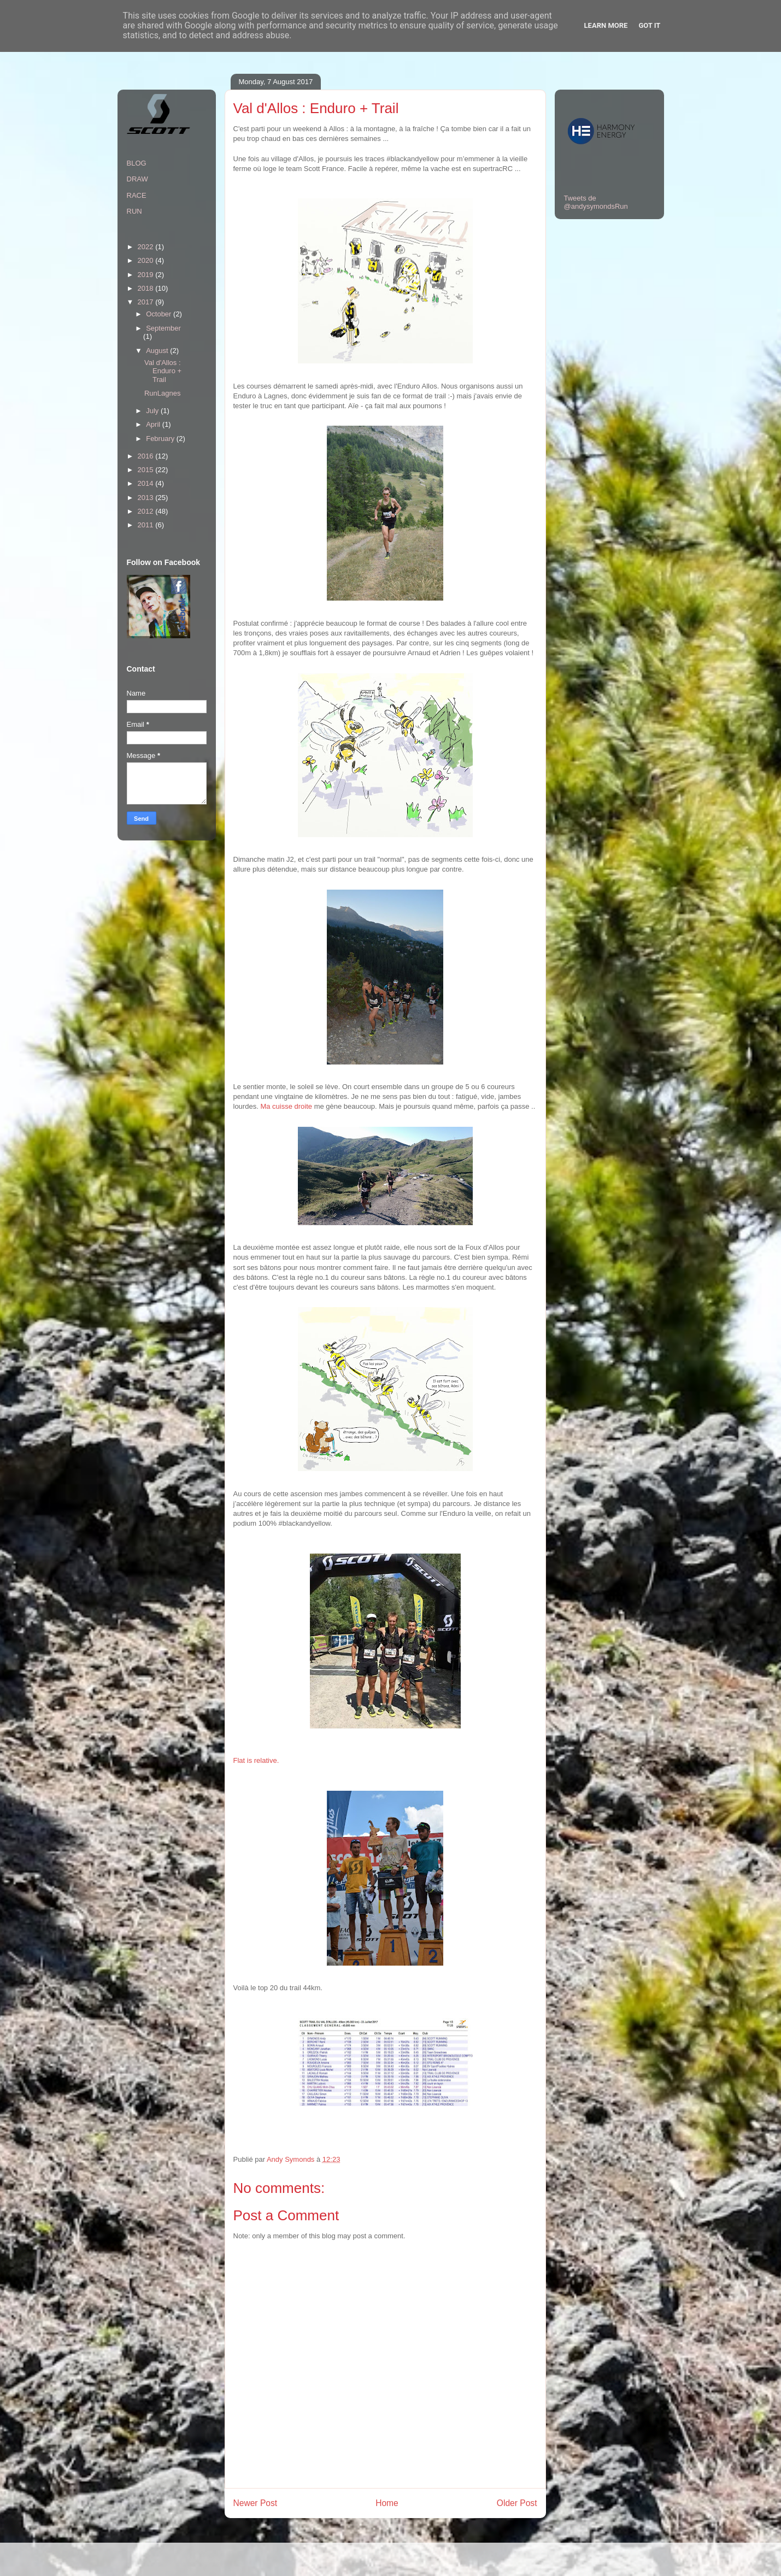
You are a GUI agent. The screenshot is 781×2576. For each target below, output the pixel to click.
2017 (147, 302)
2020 (147, 260)
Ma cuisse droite (286, 1106)
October (159, 314)
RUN (134, 211)
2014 (147, 483)
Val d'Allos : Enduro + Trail (162, 371)
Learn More (606, 25)
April (154, 424)
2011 (147, 525)
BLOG (136, 163)
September (163, 328)
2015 (147, 470)
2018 (147, 288)
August (158, 350)
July (153, 411)
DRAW (137, 179)
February (161, 438)
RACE (136, 195)
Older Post (517, 2503)
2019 (147, 274)
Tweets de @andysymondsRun (596, 202)
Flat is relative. (256, 1760)
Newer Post (255, 2503)
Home (386, 2503)
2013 (147, 497)
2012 (147, 511)
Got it (649, 25)
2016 (147, 456)
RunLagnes (162, 393)
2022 (147, 247)
